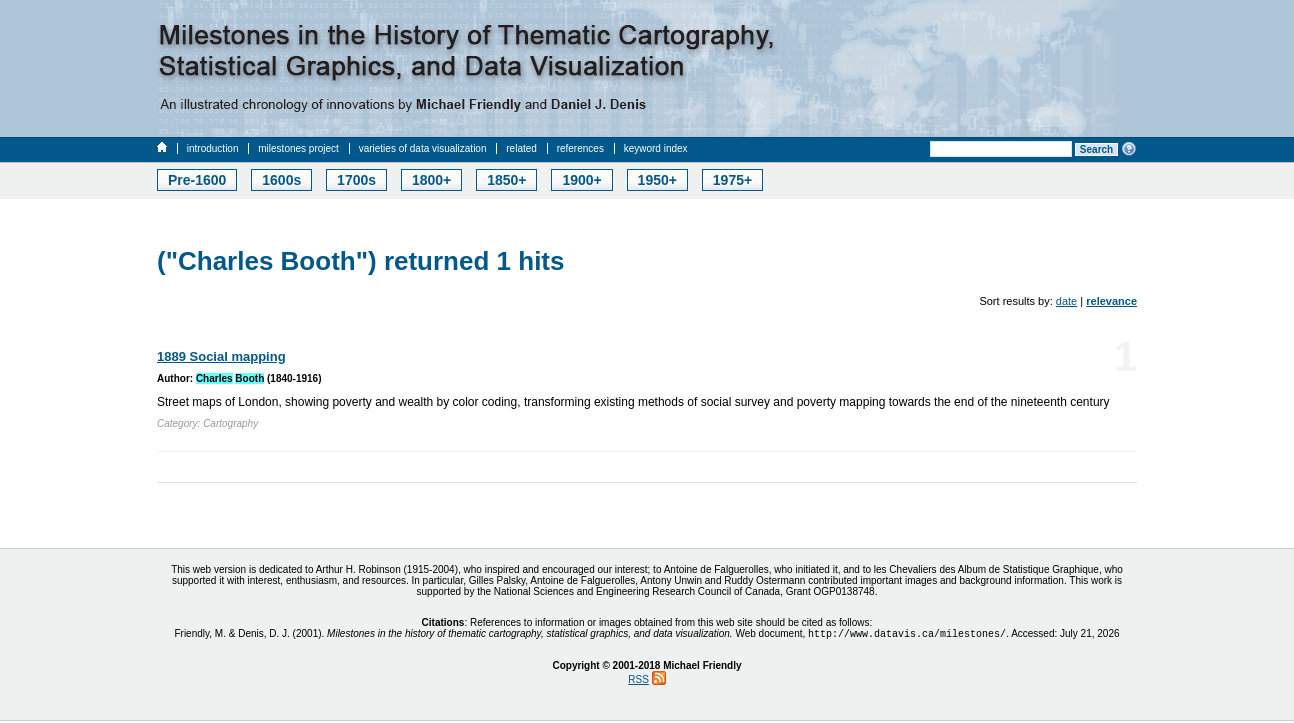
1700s (356, 180)
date (1066, 301)
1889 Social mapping (221, 356)
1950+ (657, 180)
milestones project (298, 148)
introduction (213, 148)
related (521, 148)
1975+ (732, 180)
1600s (281, 180)
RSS (638, 681)
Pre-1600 (197, 180)
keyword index (656, 148)
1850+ (506, 180)
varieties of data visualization (423, 148)
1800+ (431, 180)
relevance (1111, 301)
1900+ (581, 180)
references (580, 148)
